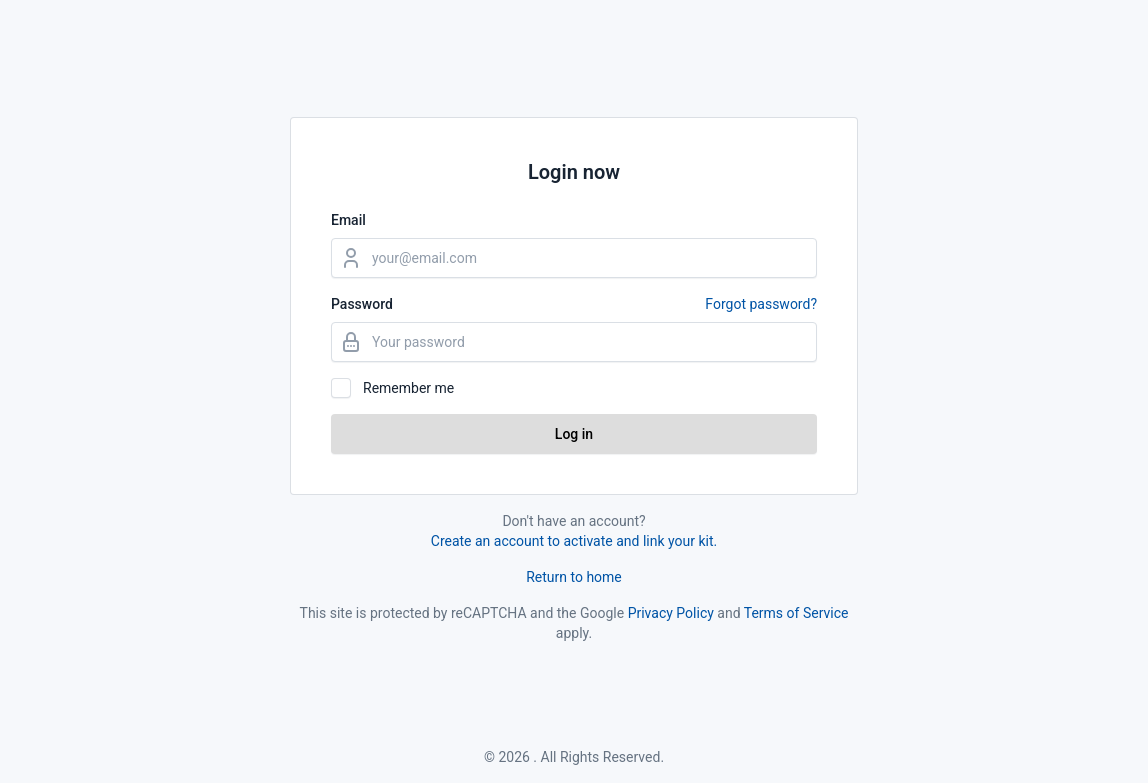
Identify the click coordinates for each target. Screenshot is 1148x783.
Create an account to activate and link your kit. (574, 541)
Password (574, 304)
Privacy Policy (671, 613)
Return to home (574, 577)
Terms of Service (796, 613)
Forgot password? (761, 304)
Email (348, 220)
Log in (574, 434)
